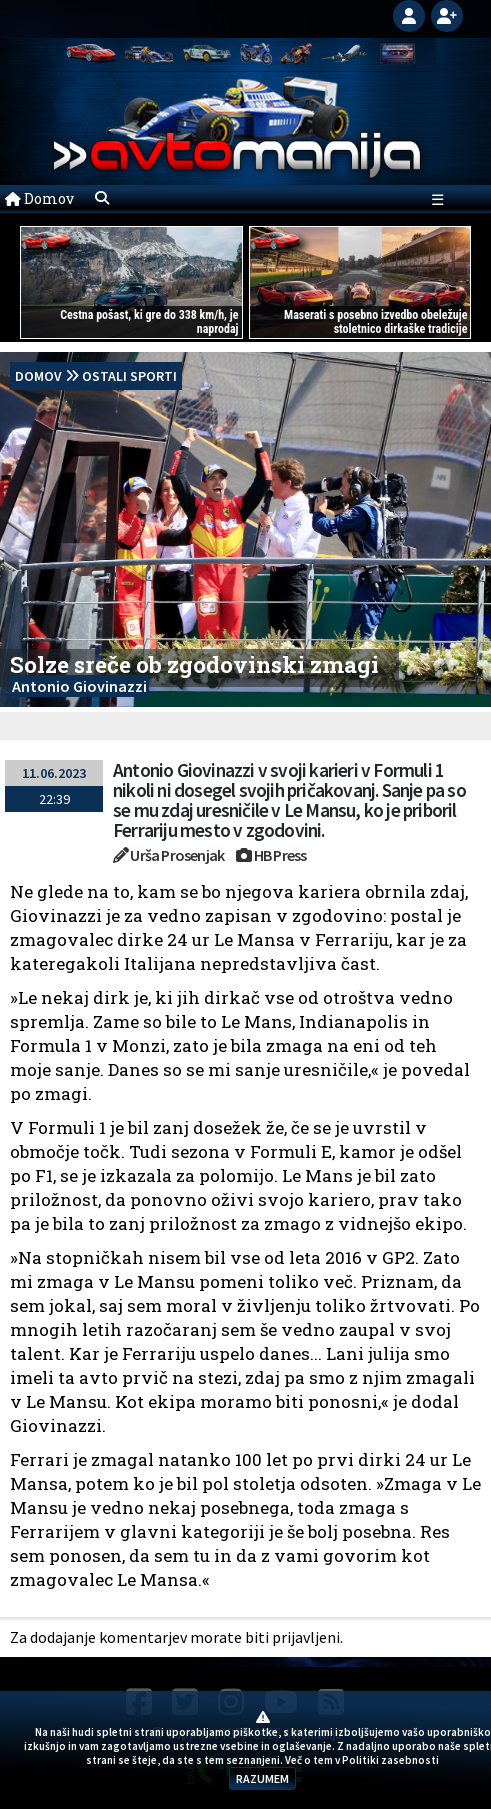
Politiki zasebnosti (390, 1760)
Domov (39, 198)
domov (38, 376)
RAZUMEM (262, 1778)
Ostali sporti (129, 376)
